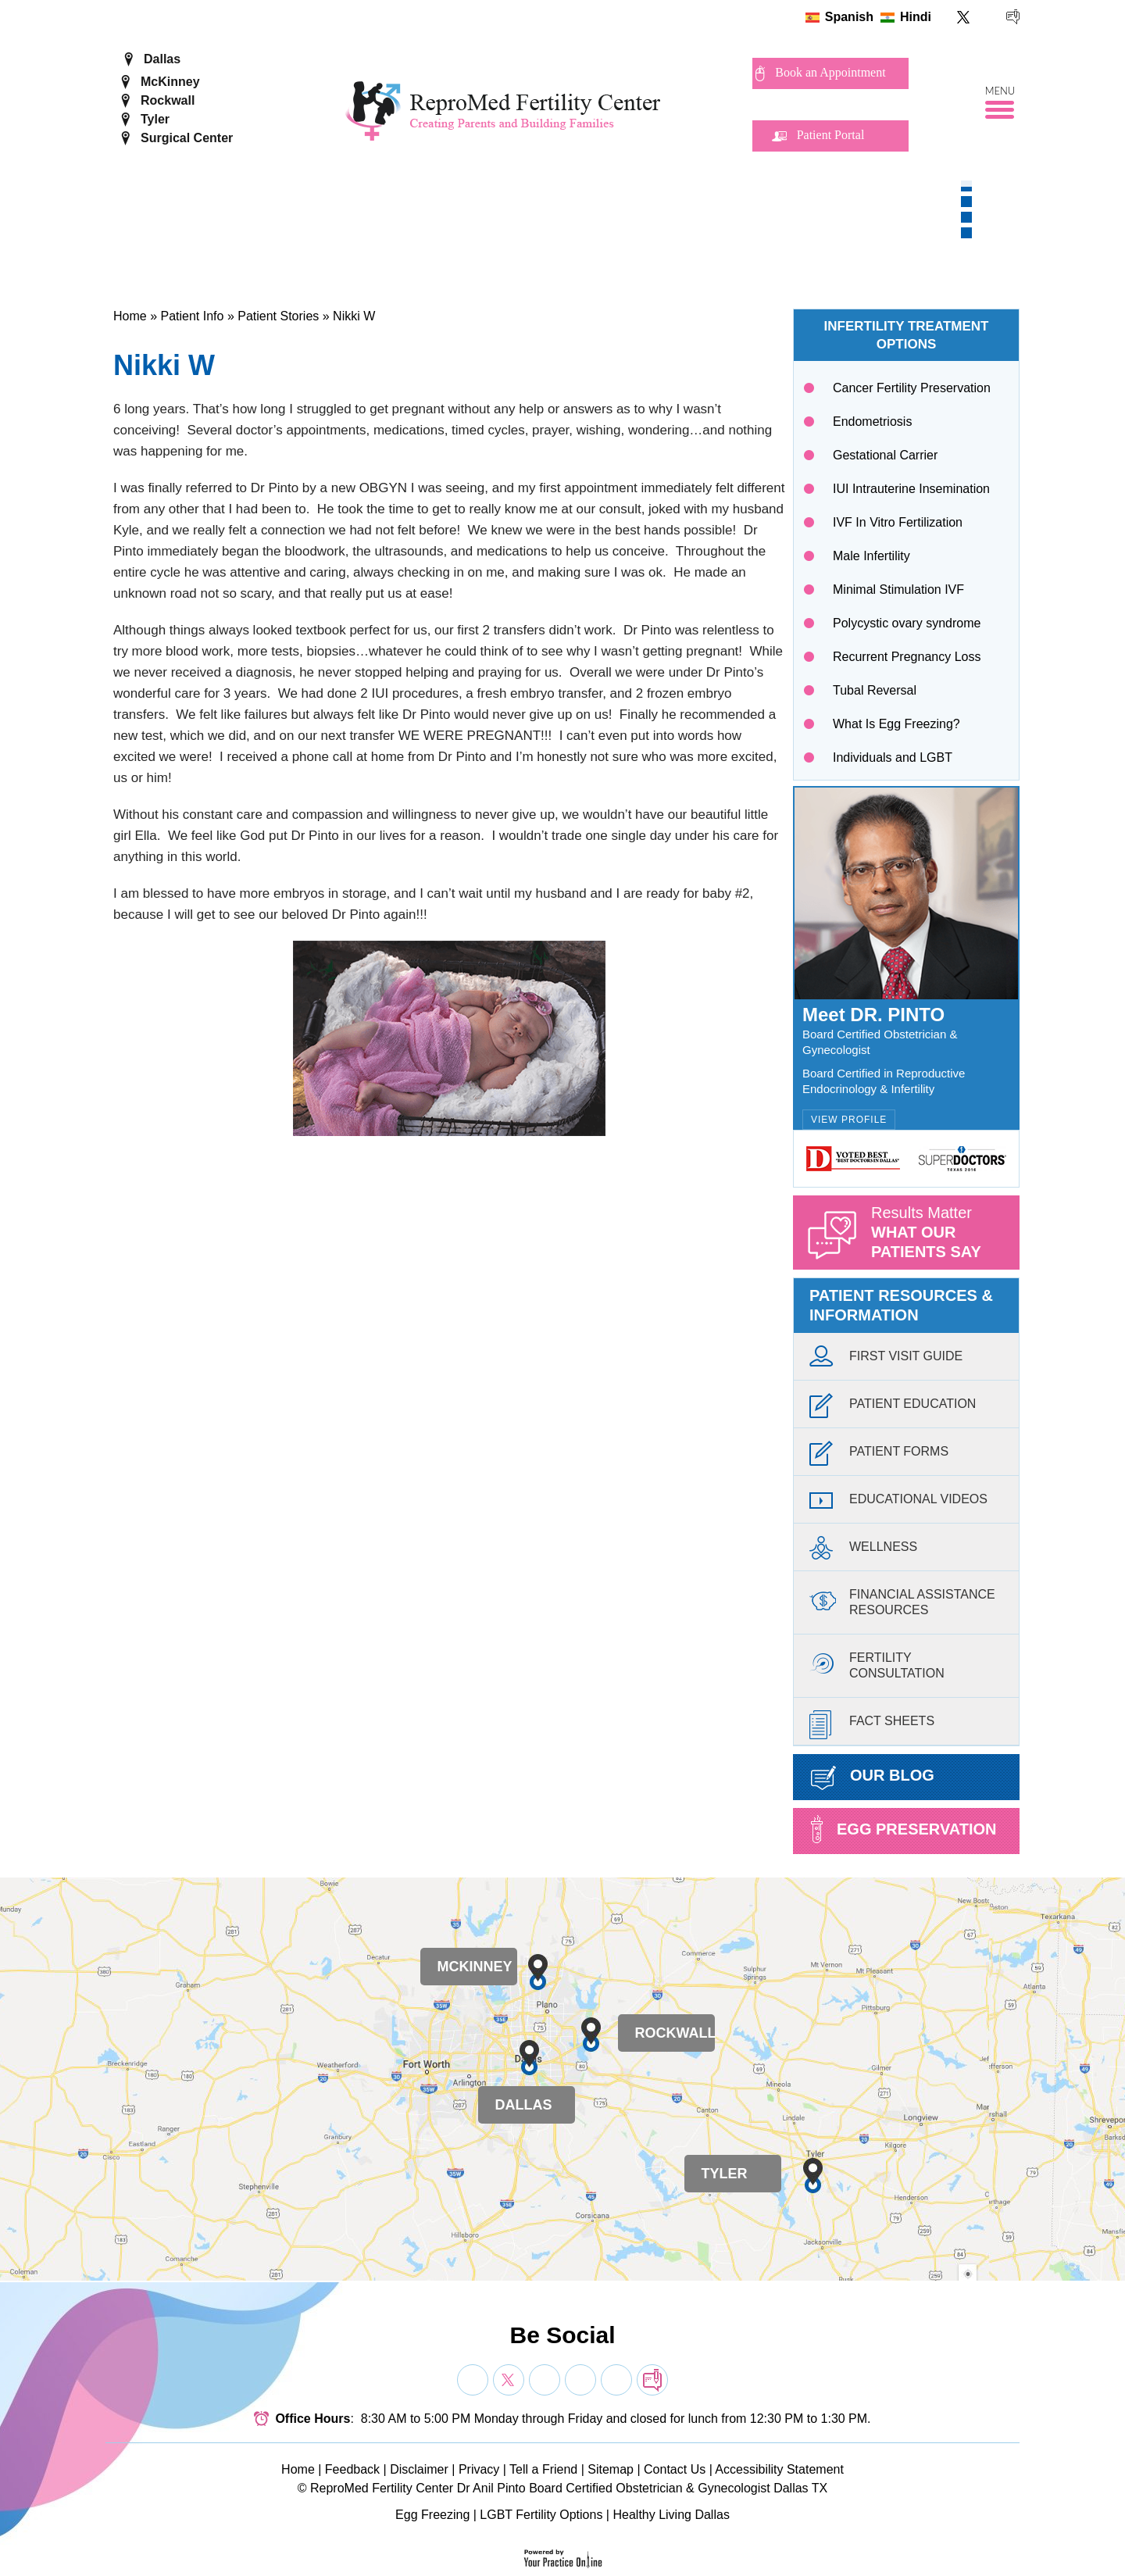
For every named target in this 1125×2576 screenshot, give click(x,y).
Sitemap (611, 2469)
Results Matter (945, 1237)
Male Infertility (871, 556)
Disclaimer (419, 2469)
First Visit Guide (885, 1359)
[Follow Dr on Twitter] (508, 2380)
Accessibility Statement (779, 2469)
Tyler (155, 119)
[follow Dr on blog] (652, 2380)
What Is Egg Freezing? (896, 724)
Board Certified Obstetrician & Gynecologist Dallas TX (678, 2488)
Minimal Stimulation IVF (898, 589)
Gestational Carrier (885, 455)
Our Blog (872, 1778)
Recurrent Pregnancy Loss (906, 656)
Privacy (479, 2469)
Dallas (162, 59)
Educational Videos (898, 1502)
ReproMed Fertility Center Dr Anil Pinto (418, 2488)
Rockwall (168, 100)
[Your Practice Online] (562, 2557)
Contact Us (674, 2469)
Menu (1000, 91)
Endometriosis (872, 421)
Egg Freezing (432, 2514)
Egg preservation (903, 1829)
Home (130, 316)
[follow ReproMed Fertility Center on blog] (1013, 16)
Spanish (849, 16)
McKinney (170, 81)
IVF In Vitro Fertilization (897, 522)
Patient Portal (831, 134)
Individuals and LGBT (892, 757)
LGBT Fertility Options (541, 2514)
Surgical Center (187, 138)
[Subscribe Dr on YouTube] (544, 2380)
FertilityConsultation (877, 1663)
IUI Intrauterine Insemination (911, 488)
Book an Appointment (830, 72)
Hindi (915, 16)
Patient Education (892, 1407)
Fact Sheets (871, 1724)
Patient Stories (278, 316)
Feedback (352, 2469)
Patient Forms (878, 1455)
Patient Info (191, 316)
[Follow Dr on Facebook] (473, 2380)
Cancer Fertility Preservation (912, 388)
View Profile (849, 1119)
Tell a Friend (543, 2469)
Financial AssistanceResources (902, 1600)
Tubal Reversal (874, 690)
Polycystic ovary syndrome (906, 623)
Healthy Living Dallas (670, 2514)
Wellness (863, 1550)
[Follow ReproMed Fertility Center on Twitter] (963, 16)
